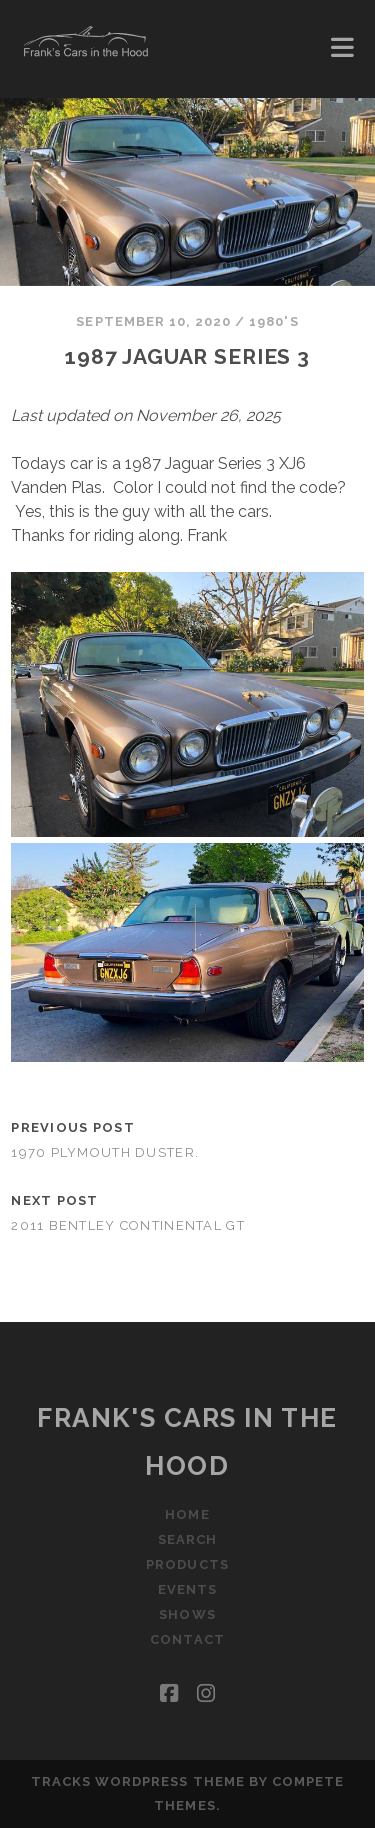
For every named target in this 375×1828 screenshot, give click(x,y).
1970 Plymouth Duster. (105, 1152)
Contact (187, 1639)
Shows (187, 1614)
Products (187, 1564)
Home (187, 1514)
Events (187, 1589)
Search (187, 1539)
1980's (273, 321)
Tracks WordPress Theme (138, 1781)
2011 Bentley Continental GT (128, 1225)
